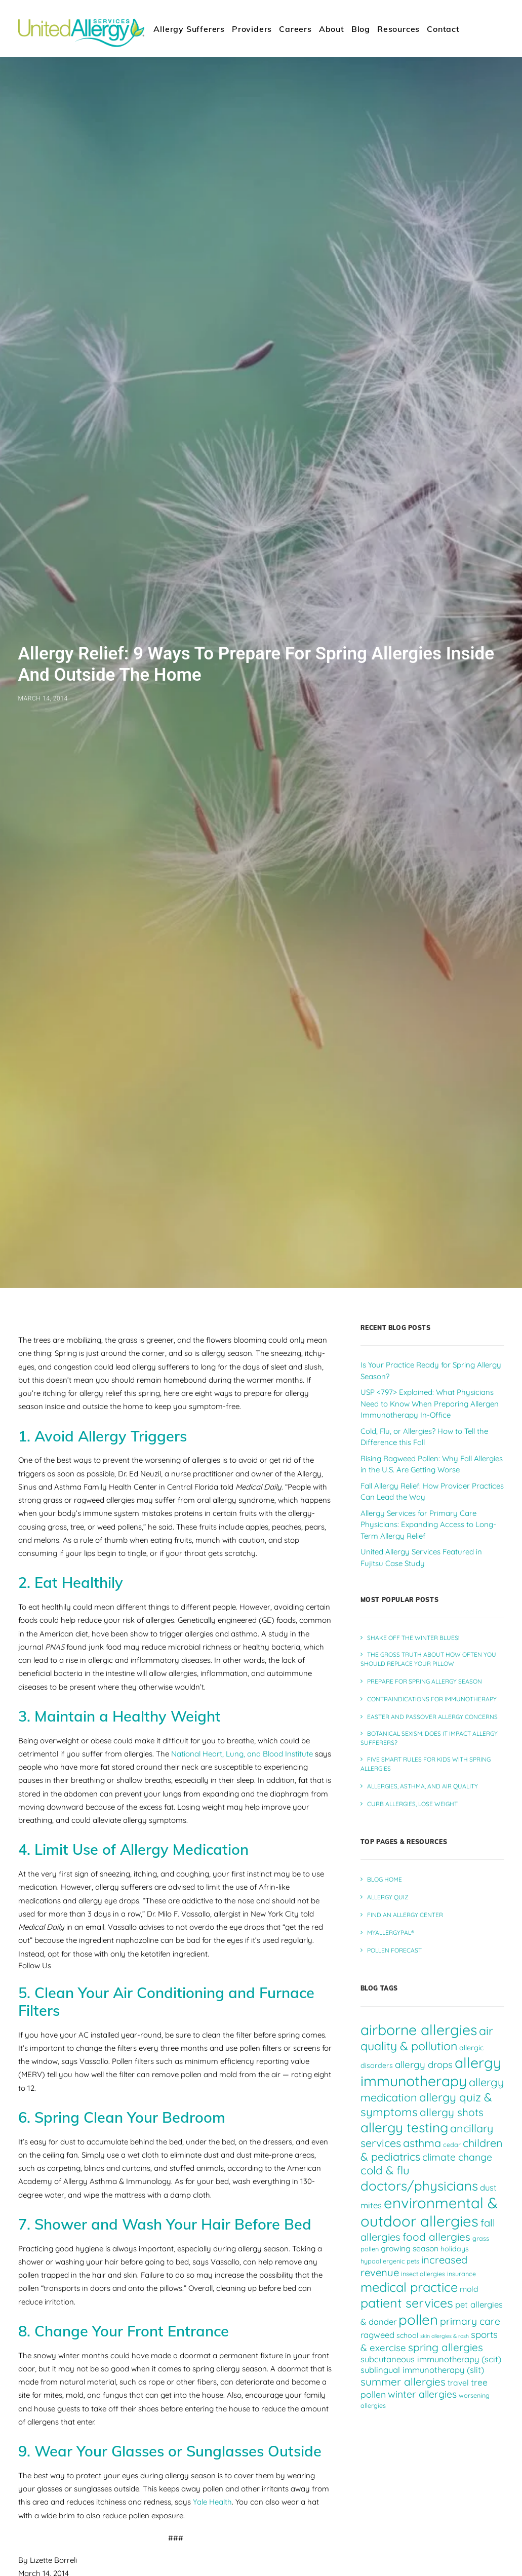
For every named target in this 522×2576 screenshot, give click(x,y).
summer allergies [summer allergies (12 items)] (403, 2381)
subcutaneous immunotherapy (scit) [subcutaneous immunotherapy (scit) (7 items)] (430, 2359)
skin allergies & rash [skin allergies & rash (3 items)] (444, 2335)
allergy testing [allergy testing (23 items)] (404, 2127)
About (331, 29)
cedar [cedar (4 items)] (452, 2144)
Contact (443, 29)
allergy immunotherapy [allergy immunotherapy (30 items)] (430, 2071)
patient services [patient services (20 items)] (406, 2303)
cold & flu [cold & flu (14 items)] (385, 2170)
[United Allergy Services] (81, 28)
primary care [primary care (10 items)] (470, 2321)
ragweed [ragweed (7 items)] (377, 2334)
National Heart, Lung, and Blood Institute (242, 1754)
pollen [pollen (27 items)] (418, 2319)
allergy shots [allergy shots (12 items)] (452, 2112)
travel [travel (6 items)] (458, 2382)
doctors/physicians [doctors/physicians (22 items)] (419, 2185)
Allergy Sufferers (189, 29)
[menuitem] (189, 28)
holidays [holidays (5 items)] (454, 2248)
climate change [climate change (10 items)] (457, 2157)
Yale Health (212, 2502)
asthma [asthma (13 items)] (422, 2143)
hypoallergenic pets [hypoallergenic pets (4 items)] (389, 2261)
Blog (360, 29)
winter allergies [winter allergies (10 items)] (422, 2394)
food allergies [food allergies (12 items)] (436, 2236)
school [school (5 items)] (407, 2335)
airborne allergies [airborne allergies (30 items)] (418, 2029)
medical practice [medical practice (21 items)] (409, 2287)
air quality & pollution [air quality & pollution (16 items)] (426, 2038)
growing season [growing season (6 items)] (409, 2248)
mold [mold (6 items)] (469, 2289)
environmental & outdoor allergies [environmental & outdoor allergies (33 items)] (429, 2212)
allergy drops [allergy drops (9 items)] (424, 2064)
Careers (295, 29)
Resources (398, 29)
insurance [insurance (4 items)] (461, 2274)
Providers (252, 29)
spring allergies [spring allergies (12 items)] (445, 2347)
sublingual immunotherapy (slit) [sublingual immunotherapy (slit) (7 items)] (422, 2369)
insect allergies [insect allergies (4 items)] (423, 2274)
